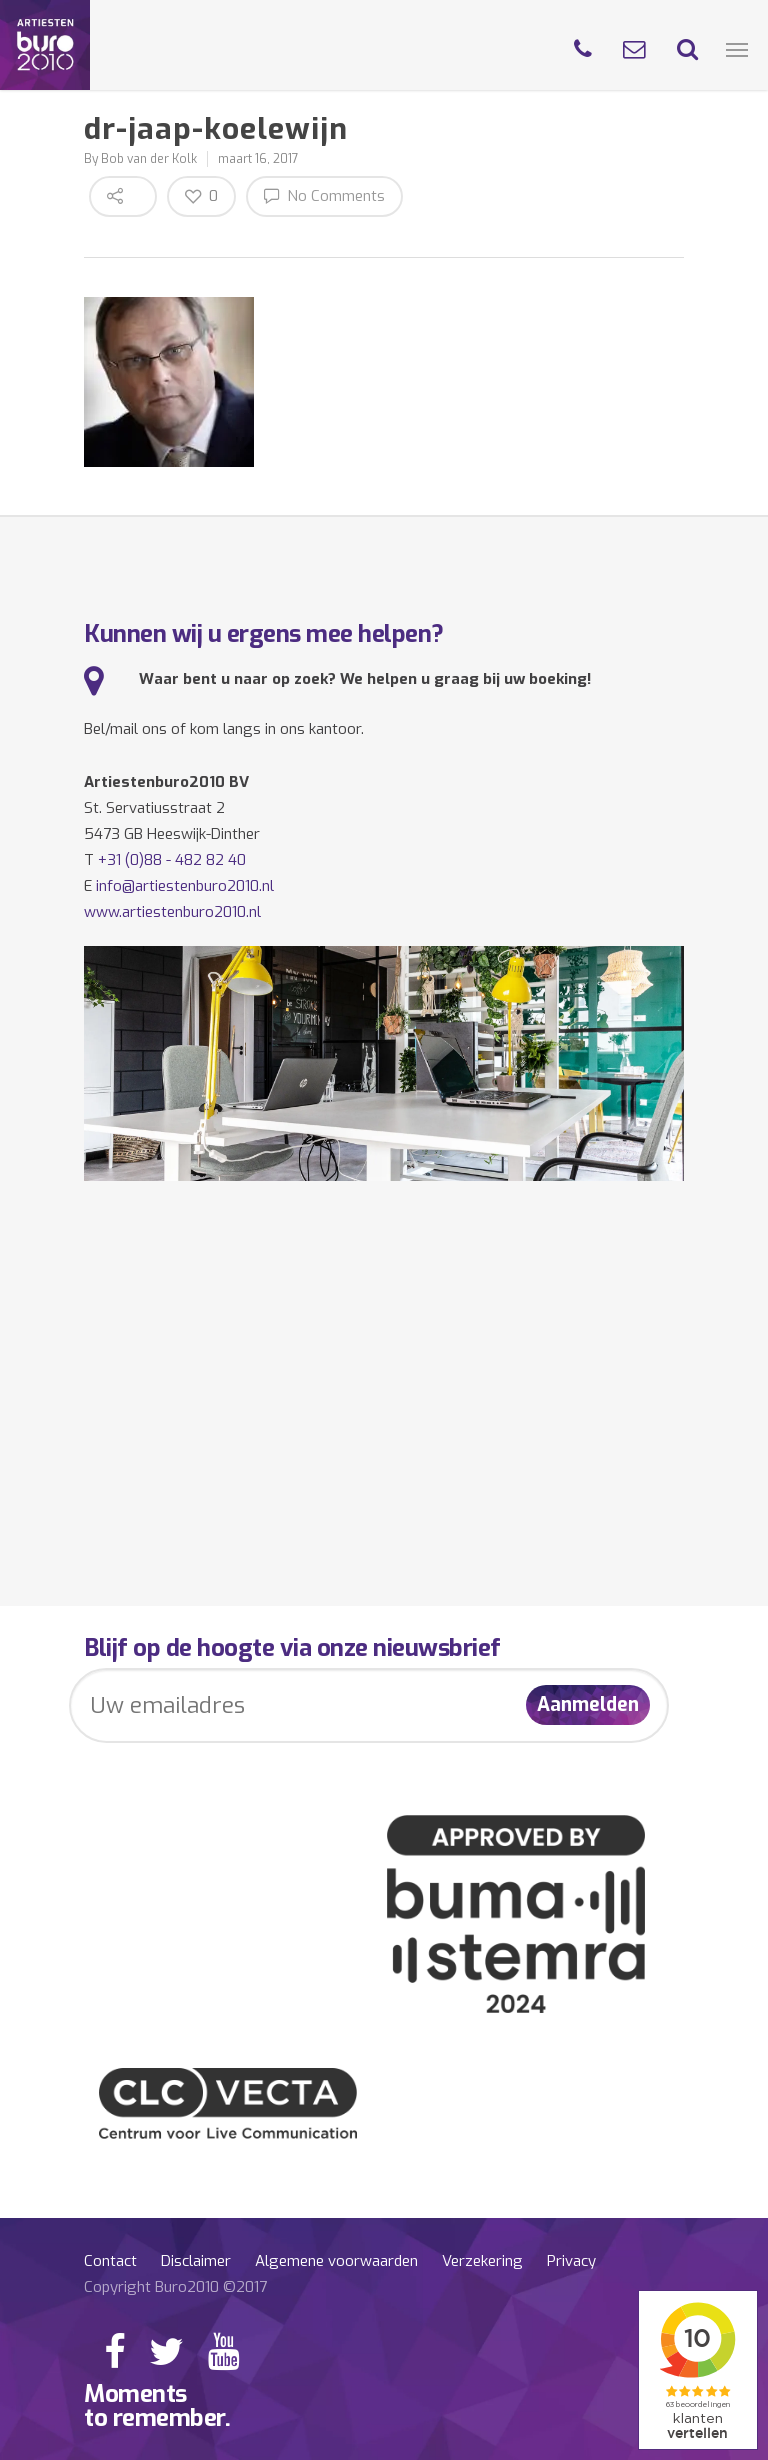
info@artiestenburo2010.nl (185, 886)
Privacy (571, 2261)
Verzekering (482, 2261)
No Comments (324, 195)
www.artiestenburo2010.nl (172, 912)
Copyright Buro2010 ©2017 (175, 2287)
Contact (110, 2261)
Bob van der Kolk (149, 159)
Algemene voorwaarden (336, 2261)
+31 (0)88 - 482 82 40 (172, 860)
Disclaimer (196, 2261)
